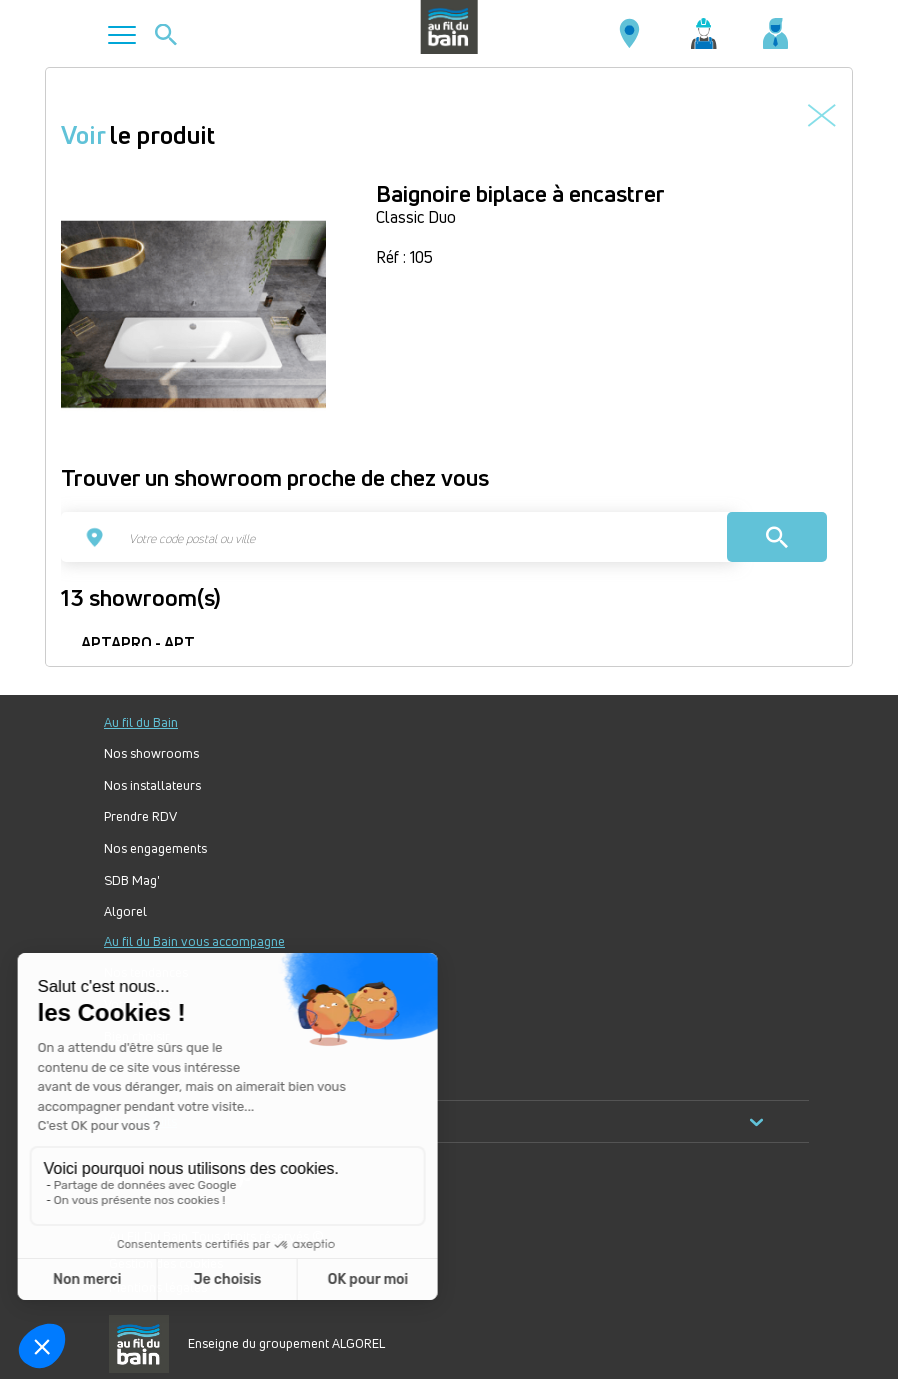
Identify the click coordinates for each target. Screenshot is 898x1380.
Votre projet (138, 1004)
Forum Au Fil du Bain (163, 1067)
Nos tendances (146, 972)
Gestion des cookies (166, 1263)
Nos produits (434, 1121)
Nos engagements (155, 848)
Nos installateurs (152, 785)
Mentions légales (158, 1287)
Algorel (125, 911)
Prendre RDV (140, 816)
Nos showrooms (151, 753)
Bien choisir (137, 1036)
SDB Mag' (132, 880)
